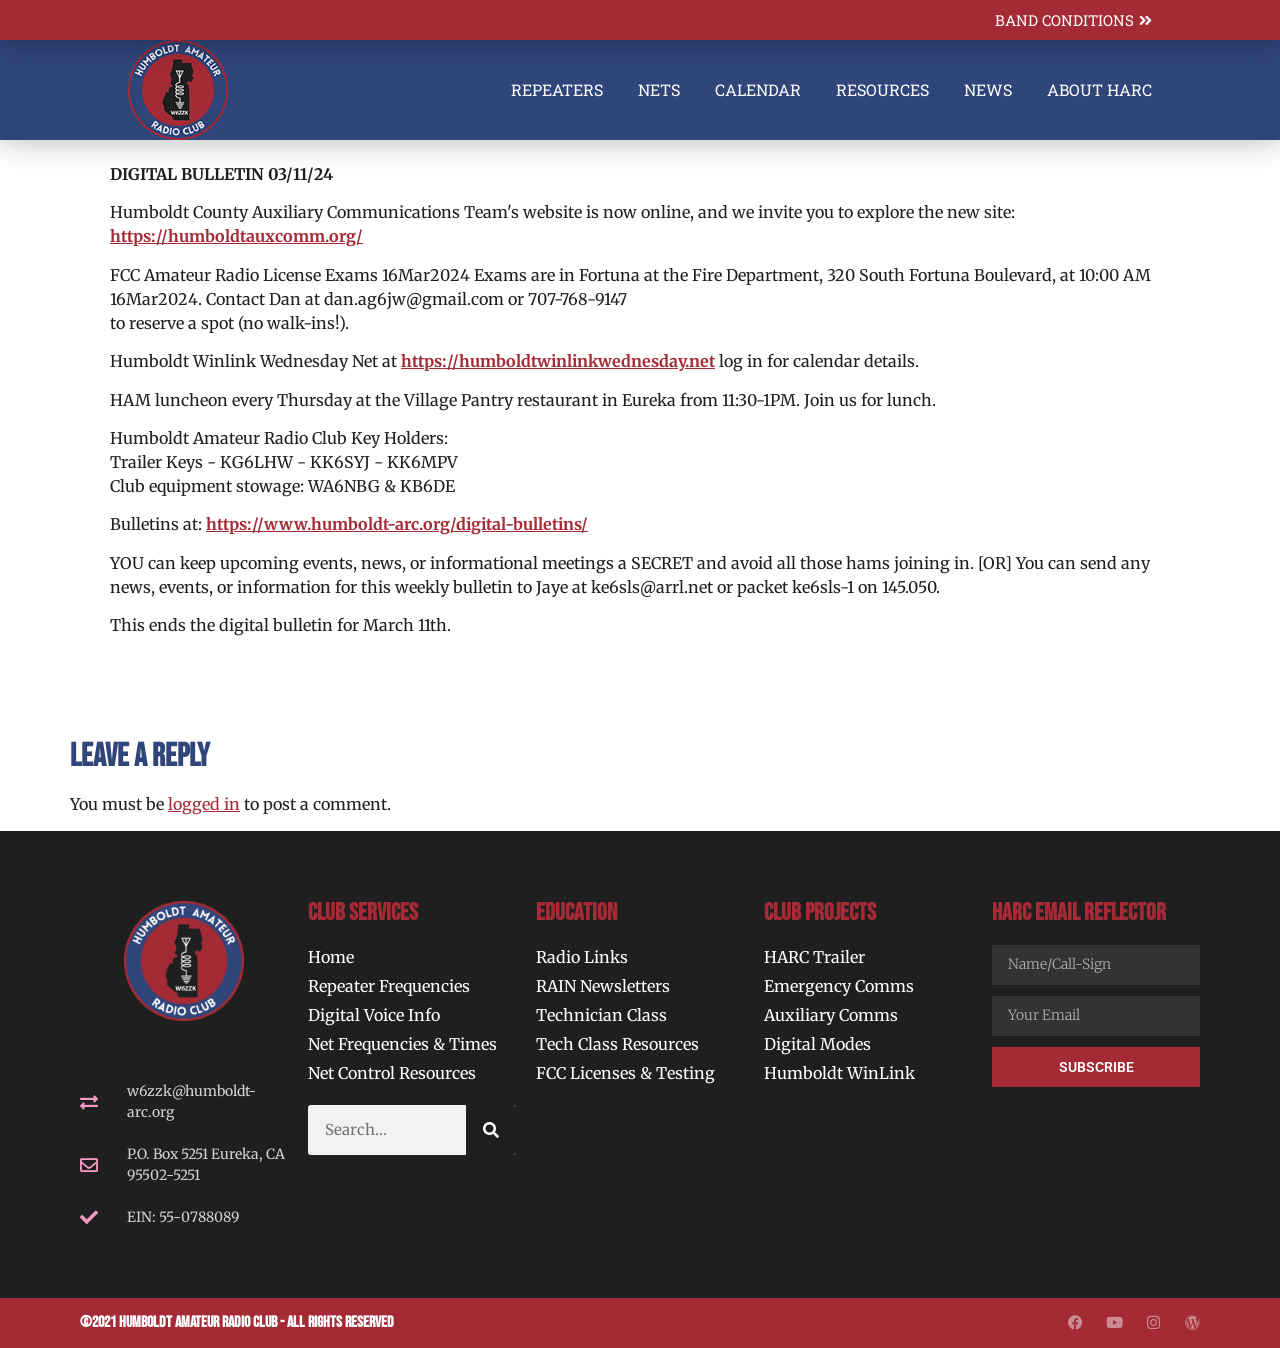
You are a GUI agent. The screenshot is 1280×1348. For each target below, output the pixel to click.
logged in (204, 804)
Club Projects (820, 912)
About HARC (1099, 89)
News (988, 89)
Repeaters (557, 89)
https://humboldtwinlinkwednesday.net (558, 361)
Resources (882, 89)
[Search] (491, 1130)
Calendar (758, 89)
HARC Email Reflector (1079, 912)
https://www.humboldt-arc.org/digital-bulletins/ (397, 524)
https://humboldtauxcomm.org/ (236, 236)
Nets (659, 89)
